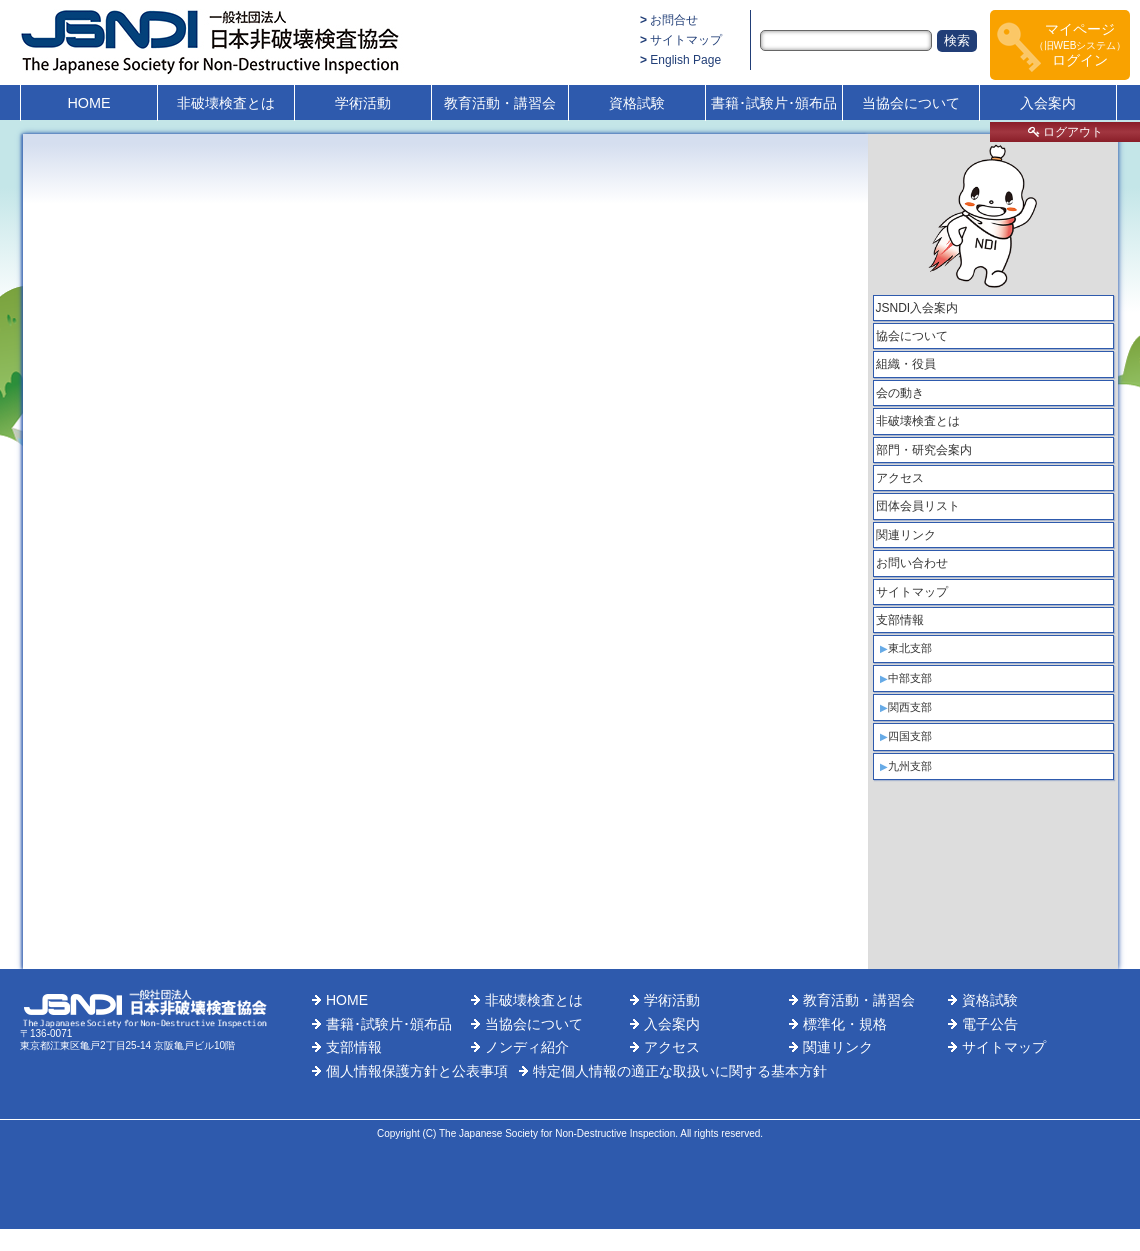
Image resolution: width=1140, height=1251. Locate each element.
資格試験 (637, 103)
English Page (685, 60)
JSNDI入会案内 (917, 308)
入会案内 (1048, 103)
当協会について (911, 103)
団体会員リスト (918, 506)
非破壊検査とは (226, 103)
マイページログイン (1080, 44)
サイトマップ (686, 40)
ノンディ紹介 (527, 1047)
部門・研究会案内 (924, 450)
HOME (88, 103)
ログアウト (1065, 132)
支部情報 (900, 620)
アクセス (900, 478)
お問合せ (674, 20)
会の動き (900, 393)
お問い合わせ (912, 563)
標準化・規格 (845, 1024)
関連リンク (906, 535)
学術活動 (363, 103)
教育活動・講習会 (500, 103)
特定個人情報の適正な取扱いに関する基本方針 (680, 1071)
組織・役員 (906, 364)
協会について (912, 336)
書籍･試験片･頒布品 (774, 103)
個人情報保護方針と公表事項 (417, 1071)
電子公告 (990, 1024)
